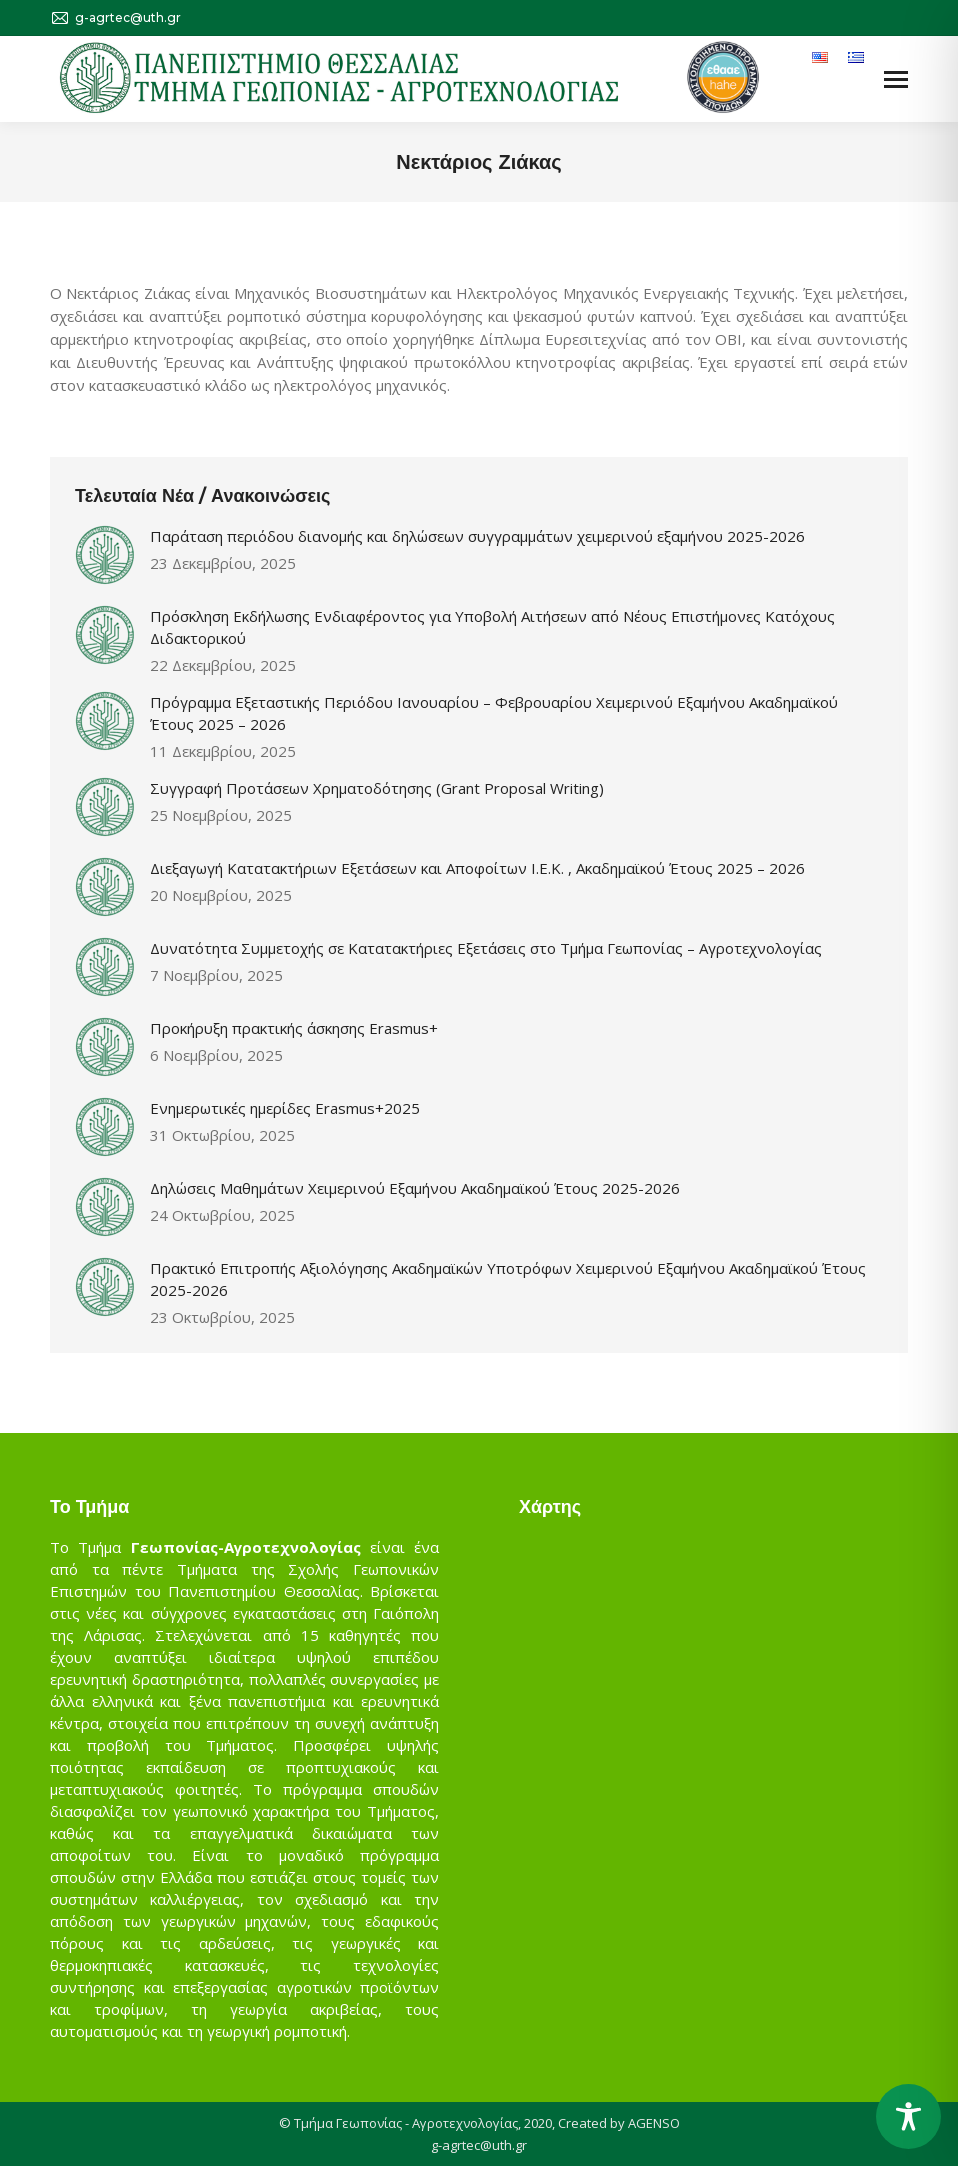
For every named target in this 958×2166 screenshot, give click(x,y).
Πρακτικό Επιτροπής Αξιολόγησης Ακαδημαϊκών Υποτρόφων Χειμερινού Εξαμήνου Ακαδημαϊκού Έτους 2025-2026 (508, 1279)
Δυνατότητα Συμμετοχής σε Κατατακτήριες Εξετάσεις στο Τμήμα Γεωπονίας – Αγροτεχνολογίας (486, 948)
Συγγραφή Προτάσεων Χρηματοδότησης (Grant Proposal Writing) (377, 788)
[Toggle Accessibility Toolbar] (908, 2116)
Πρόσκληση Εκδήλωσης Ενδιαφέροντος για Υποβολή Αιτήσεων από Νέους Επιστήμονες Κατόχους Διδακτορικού (492, 627)
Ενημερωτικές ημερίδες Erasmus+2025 (285, 1108)
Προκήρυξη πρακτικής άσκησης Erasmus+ (294, 1028)
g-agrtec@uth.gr (479, 2145)
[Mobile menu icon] (896, 79)
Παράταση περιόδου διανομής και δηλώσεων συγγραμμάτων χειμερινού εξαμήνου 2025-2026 (477, 536)
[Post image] (105, 555)
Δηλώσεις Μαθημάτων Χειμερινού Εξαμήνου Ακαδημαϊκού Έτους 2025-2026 (415, 1188)
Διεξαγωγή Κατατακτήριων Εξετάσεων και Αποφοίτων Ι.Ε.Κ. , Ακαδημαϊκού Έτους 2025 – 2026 (477, 868)
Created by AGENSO (619, 2123)
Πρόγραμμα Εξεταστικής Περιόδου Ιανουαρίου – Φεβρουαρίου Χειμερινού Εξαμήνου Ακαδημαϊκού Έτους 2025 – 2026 (494, 713)
